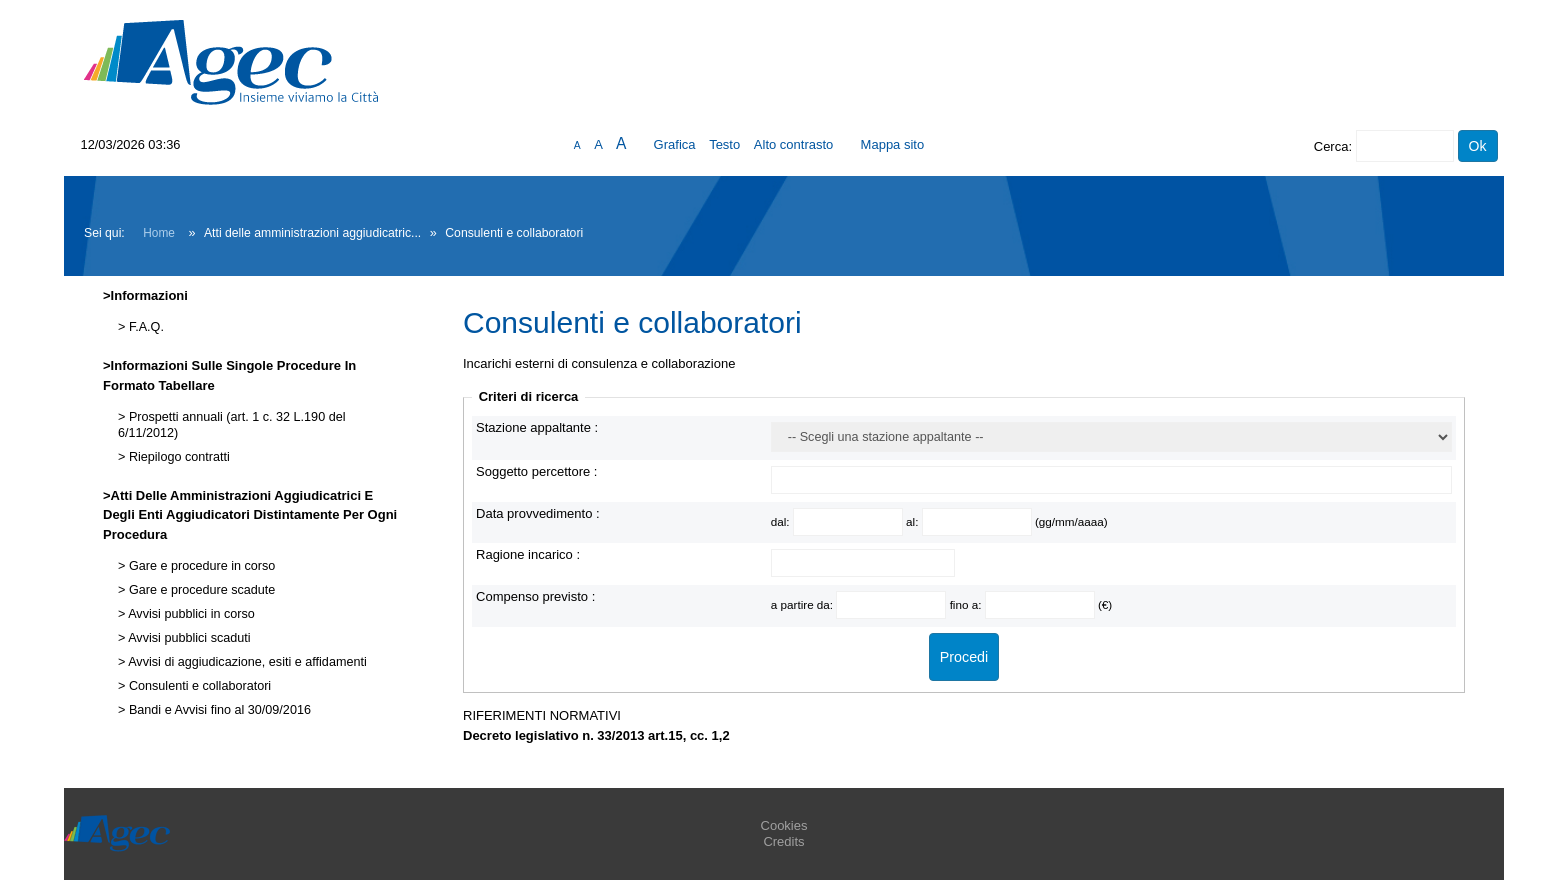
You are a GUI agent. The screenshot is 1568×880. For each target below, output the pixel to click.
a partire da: (804, 604)
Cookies (784, 825)
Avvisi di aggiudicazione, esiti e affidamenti (245, 662)
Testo (724, 144)
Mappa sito (893, 144)
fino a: (967, 604)
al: (914, 521)
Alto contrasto (794, 144)
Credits (783, 841)
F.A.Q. (144, 327)
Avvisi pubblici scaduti (187, 638)
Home (159, 233)
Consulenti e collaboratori (198, 686)
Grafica (675, 144)
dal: (782, 521)
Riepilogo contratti (177, 457)
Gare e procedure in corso (200, 566)
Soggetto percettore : (536, 471)
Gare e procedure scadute (200, 590)
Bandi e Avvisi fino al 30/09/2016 (218, 710)
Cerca (1331, 146)
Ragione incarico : (528, 554)
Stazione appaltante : (537, 427)
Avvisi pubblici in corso (189, 614)
